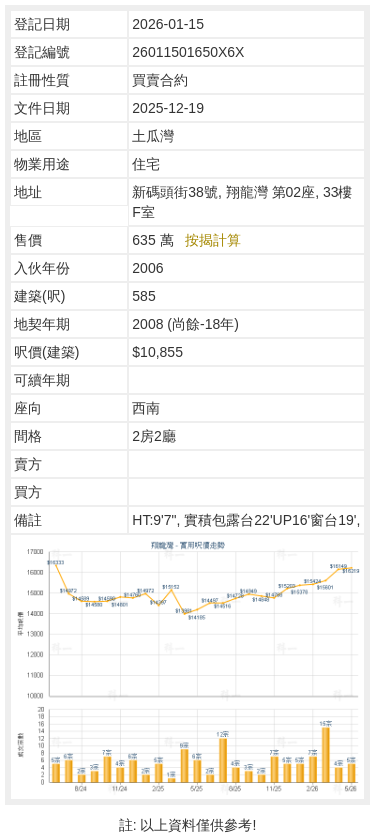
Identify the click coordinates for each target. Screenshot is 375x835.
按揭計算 (213, 240)
